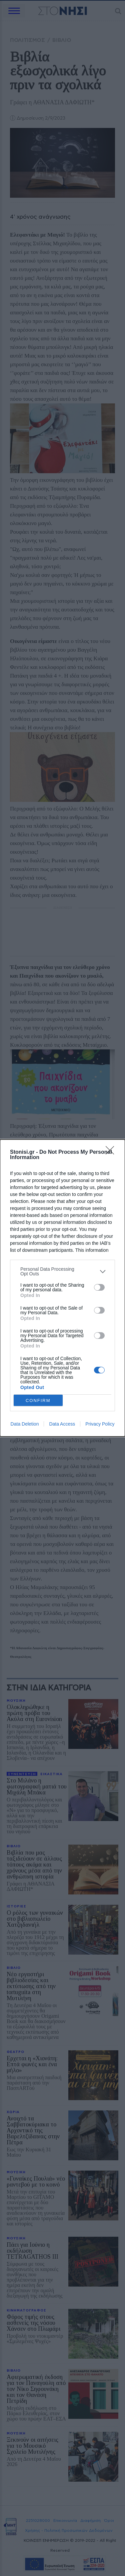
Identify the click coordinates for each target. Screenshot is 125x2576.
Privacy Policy (99, 1424)
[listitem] (62, 1271)
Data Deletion (25, 1424)
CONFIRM (38, 1400)
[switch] (99, 1287)
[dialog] (62, 1288)
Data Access (62, 1424)
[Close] (112, 1152)
